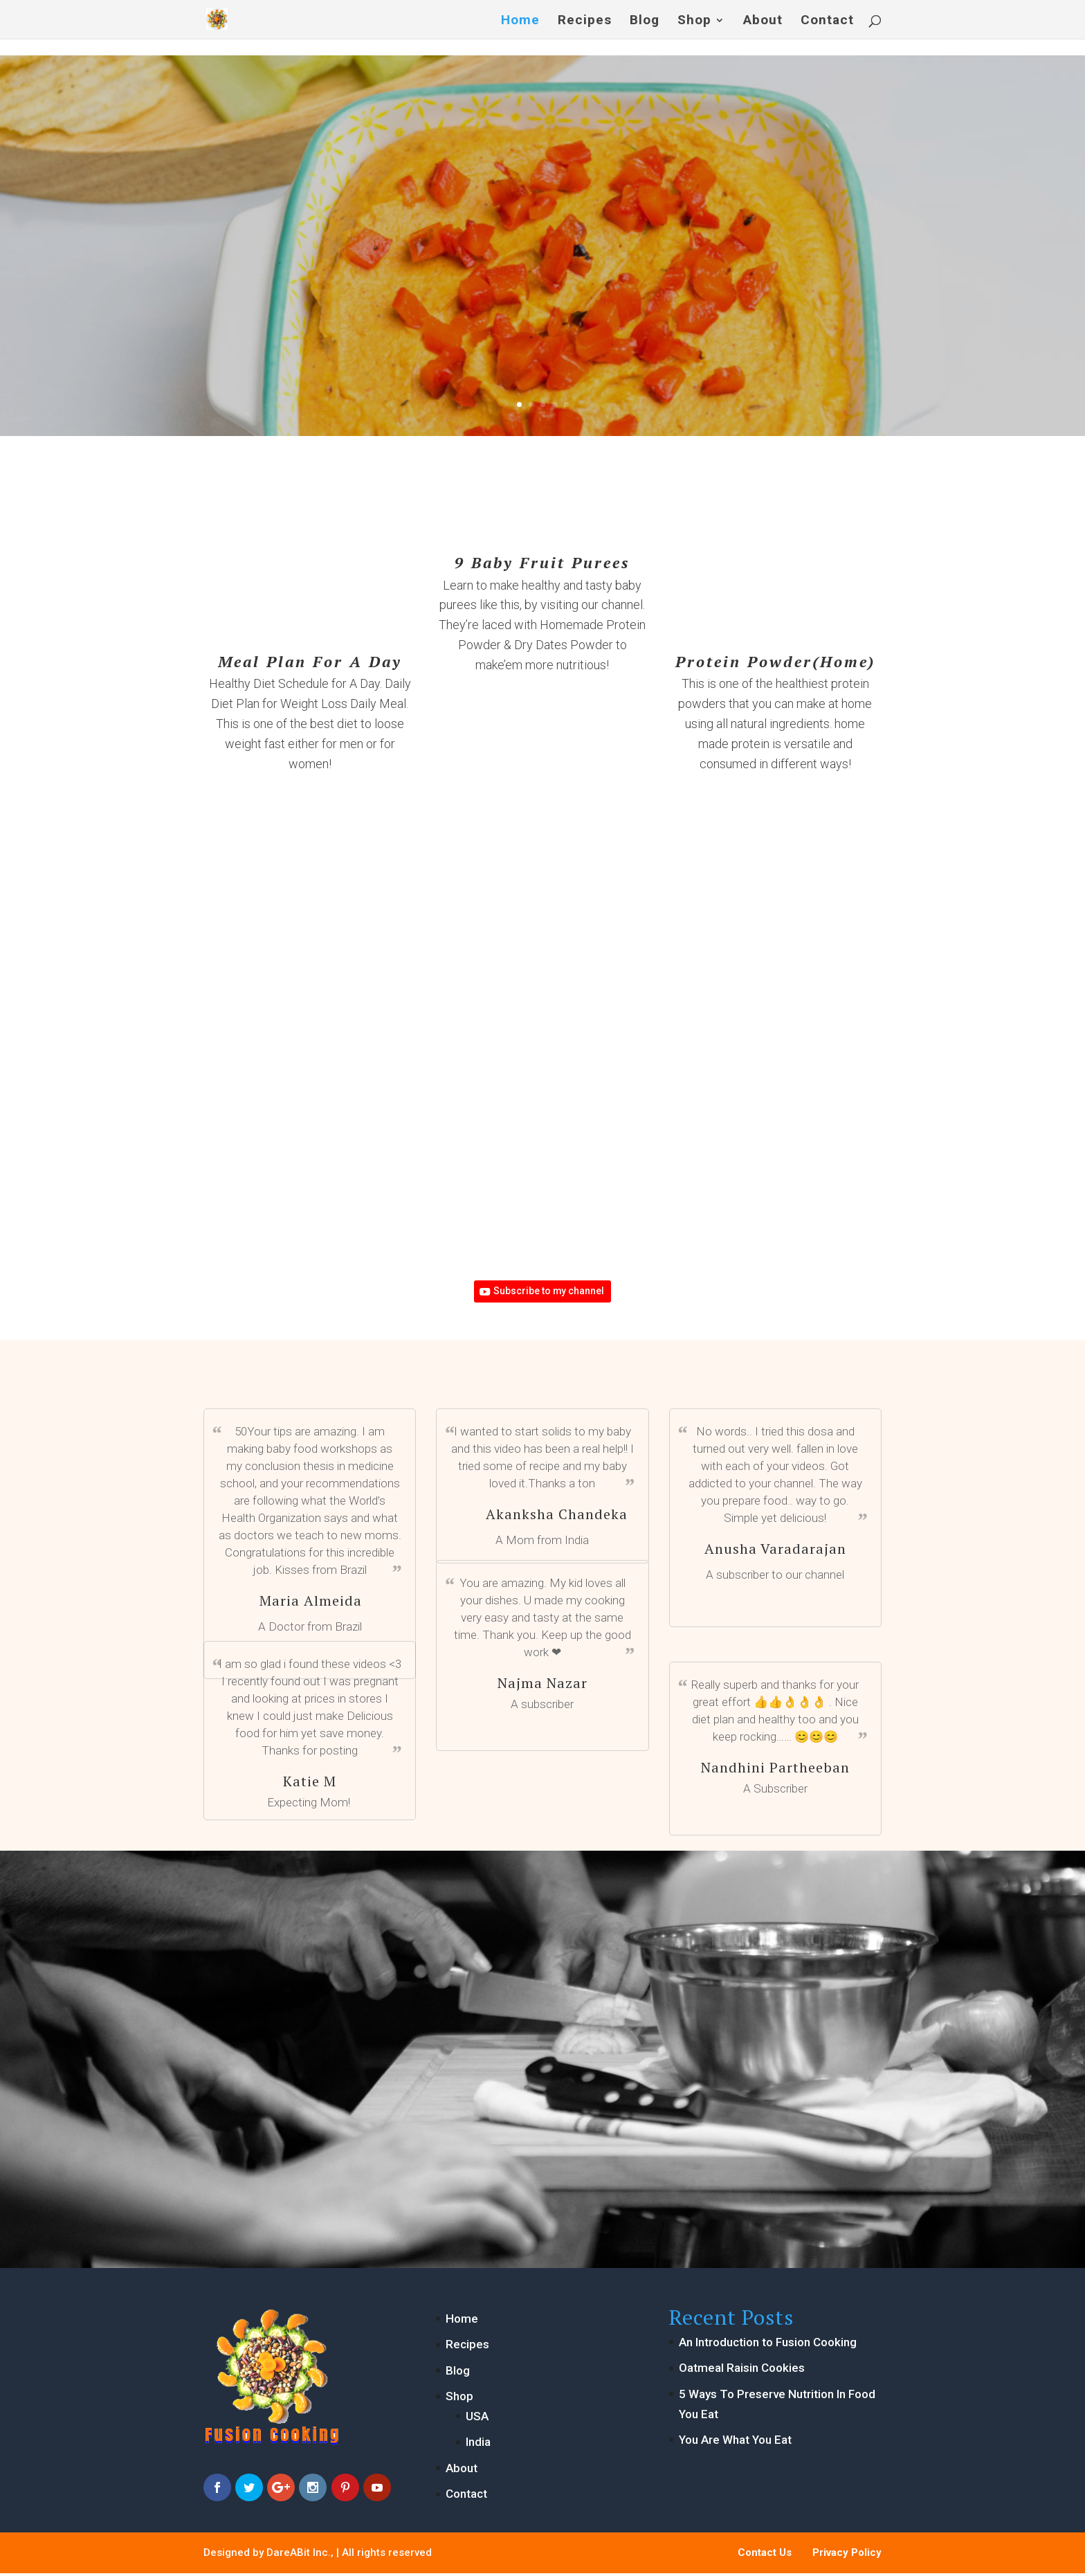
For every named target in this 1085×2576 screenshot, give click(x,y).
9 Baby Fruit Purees (542, 562)
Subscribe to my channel (549, 1293)
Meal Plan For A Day (310, 661)
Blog (644, 20)
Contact (827, 20)
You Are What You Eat (735, 2443)
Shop (694, 20)
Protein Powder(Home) (775, 661)
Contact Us (765, 2555)
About (763, 20)
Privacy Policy (847, 2555)
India (478, 2445)
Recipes (585, 20)
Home (520, 20)
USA (477, 2420)
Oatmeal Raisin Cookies (742, 2371)
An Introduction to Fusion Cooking (768, 2345)
